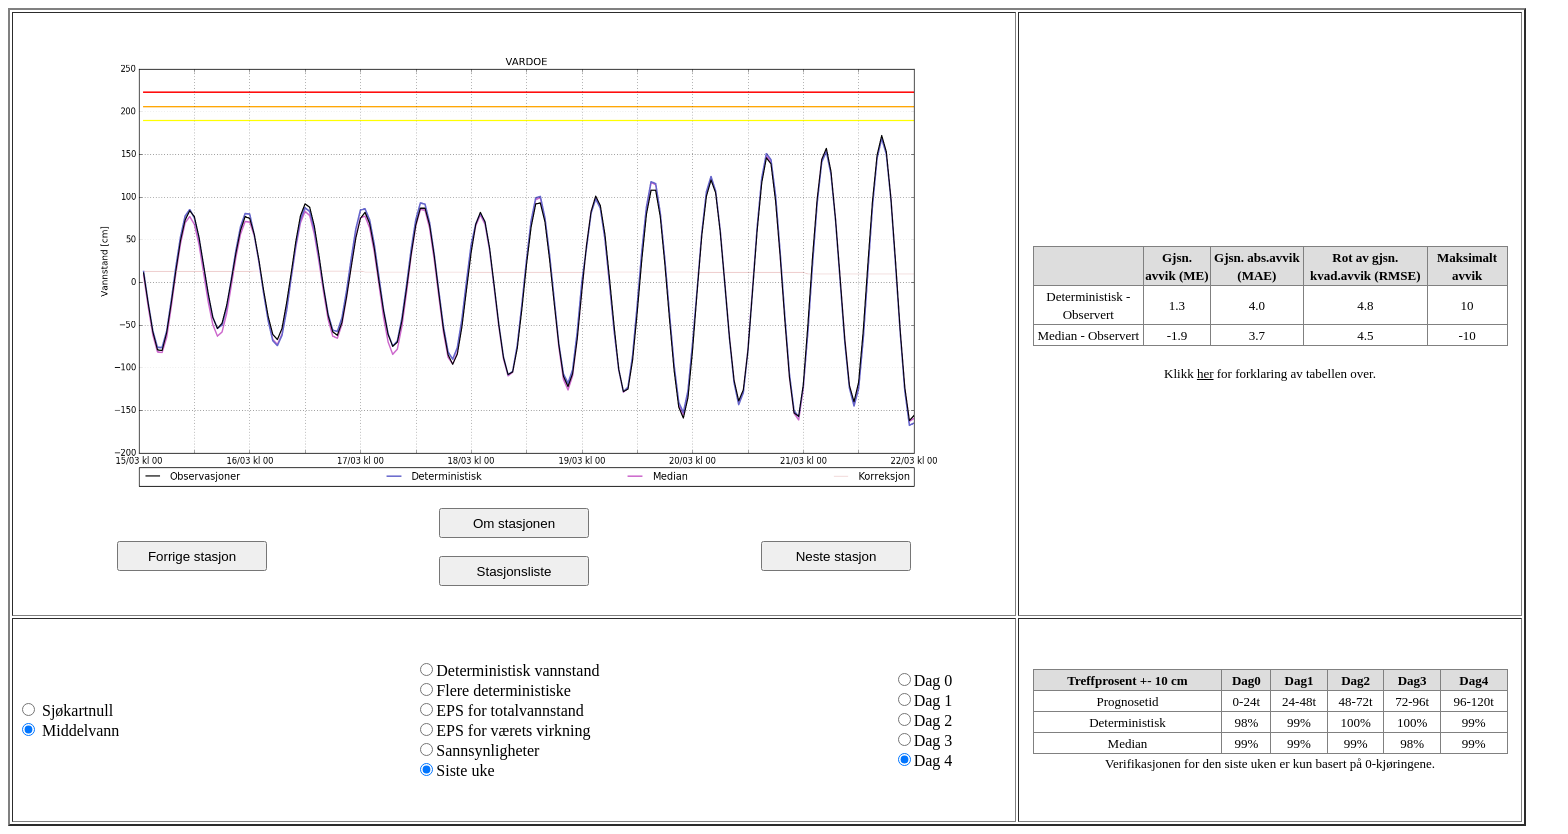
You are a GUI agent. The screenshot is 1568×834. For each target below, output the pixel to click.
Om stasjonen (514, 523)
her (1205, 373)
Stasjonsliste (514, 571)
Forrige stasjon (192, 556)
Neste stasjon (836, 556)
